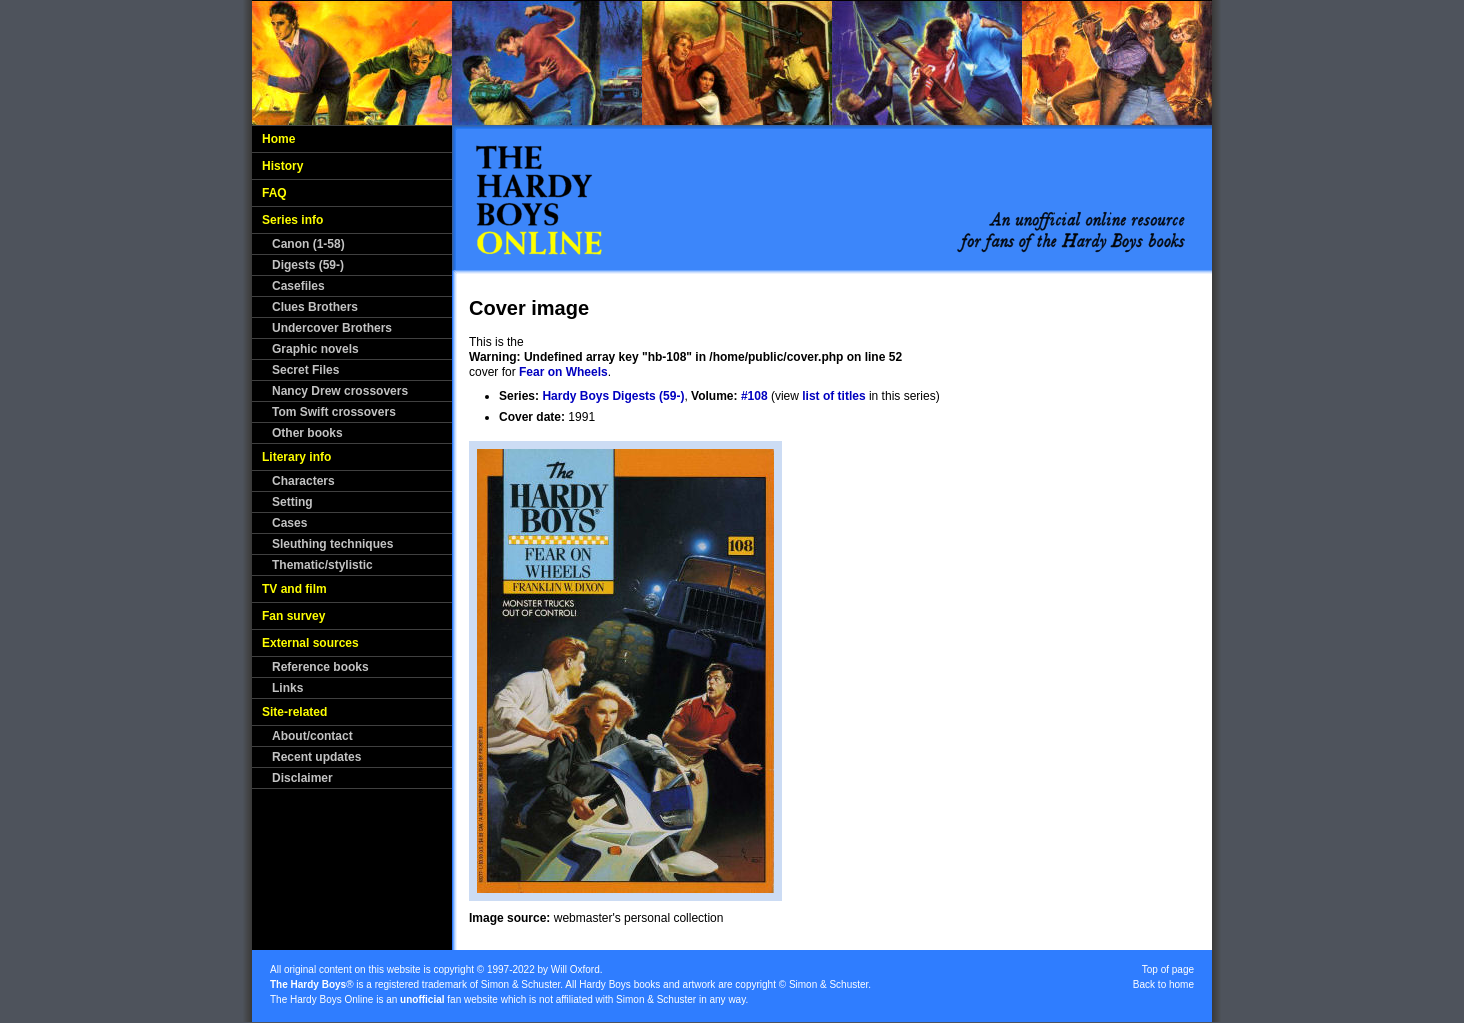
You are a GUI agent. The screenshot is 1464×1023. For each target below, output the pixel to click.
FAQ (274, 193)
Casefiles (298, 286)
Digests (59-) (308, 265)
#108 (754, 396)
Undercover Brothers (332, 328)
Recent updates (316, 757)
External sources (310, 643)
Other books (307, 433)
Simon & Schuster (520, 984)
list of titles (833, 396)
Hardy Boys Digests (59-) (613, 396)
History (282, 166)
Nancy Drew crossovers (340, 391)
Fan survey (293, 616)
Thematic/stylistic (322, 565)
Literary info (296, 457)
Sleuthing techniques (332, 544)
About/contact (312, 736)
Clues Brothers (315, 307)
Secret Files (305, 370)
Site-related (294, 712)
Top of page (1168, 969)
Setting (292, 502)
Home (278, 139)
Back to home (1163, 984)
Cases (289, 523)
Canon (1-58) (308, 244)
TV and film (294, 589)
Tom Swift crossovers (334, 412)
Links (287, 688)
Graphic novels (315, 349)
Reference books (320, 667)
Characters (303, 481)
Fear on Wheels (563, 372)
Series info (292, 220)
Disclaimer (302, 778)
